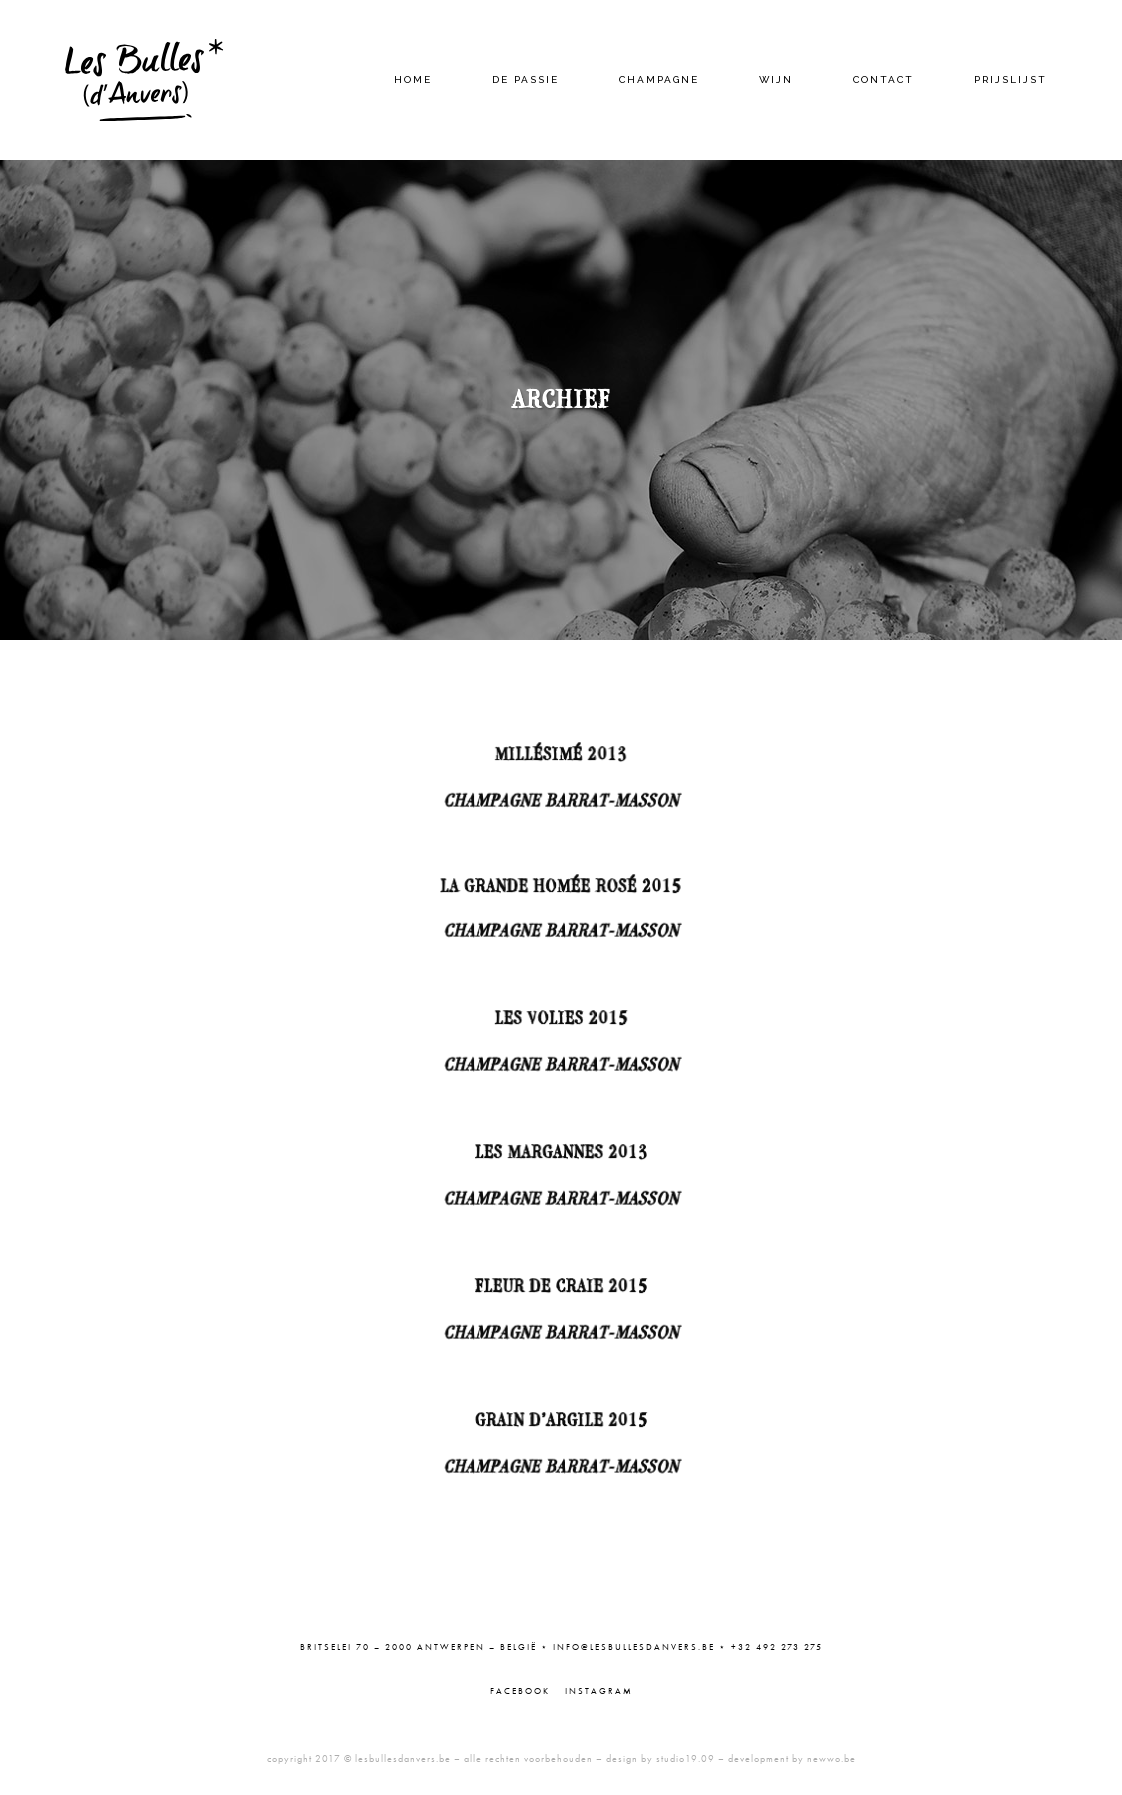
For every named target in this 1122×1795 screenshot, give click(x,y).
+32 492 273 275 (777, 1647)
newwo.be (831, 1758)
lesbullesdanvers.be (403, 1758)
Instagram (599, 1691)
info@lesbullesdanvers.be (634, 1647)
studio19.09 (685, 1758)
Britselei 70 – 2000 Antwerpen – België (418, 1647)
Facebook (520, 1691)
